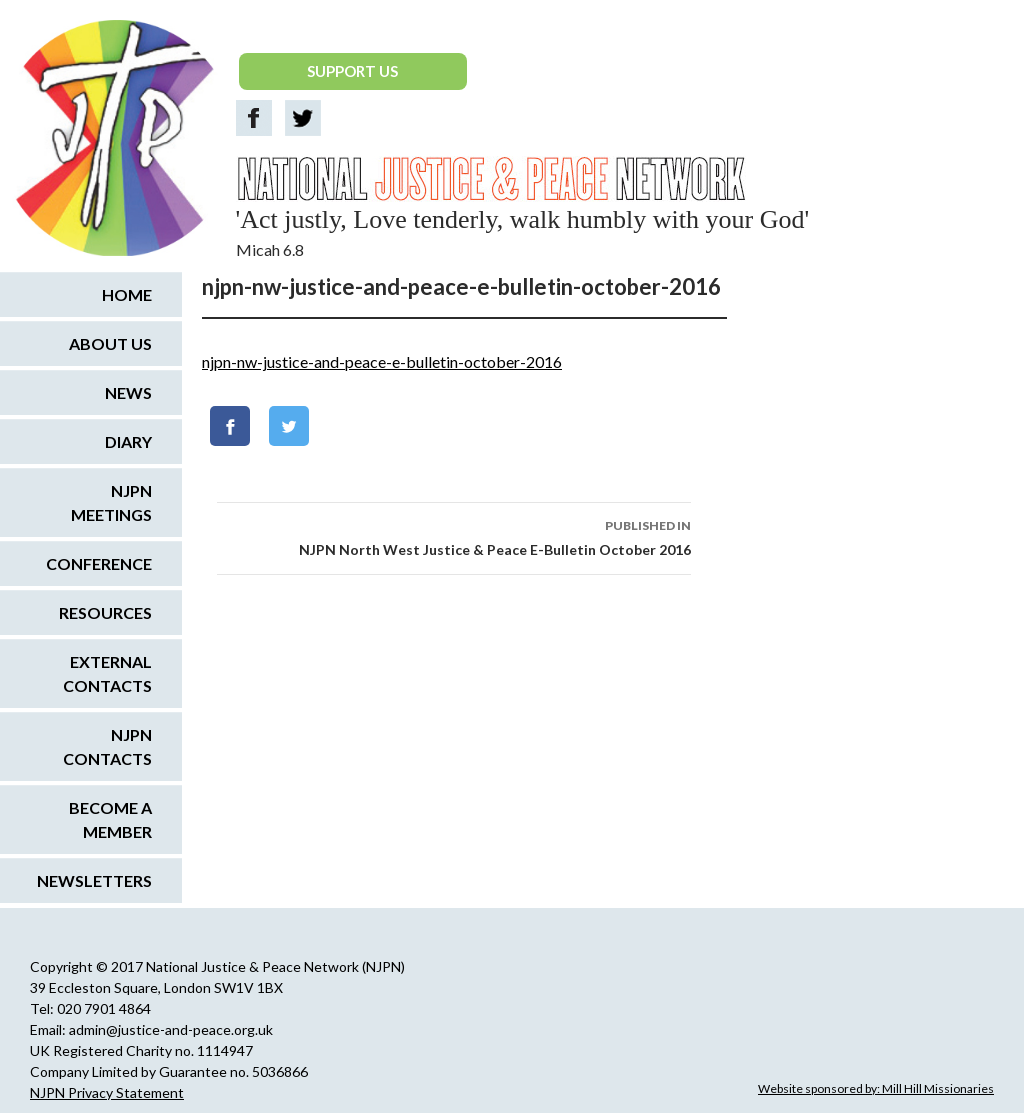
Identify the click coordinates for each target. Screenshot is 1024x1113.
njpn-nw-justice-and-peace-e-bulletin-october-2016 (382, 361)
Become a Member (110, 819)
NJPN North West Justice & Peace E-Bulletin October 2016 (454, 536)
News (128, 392)
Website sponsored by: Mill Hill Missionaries (876, 1088)
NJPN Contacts (107, 746)
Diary (128, 441)
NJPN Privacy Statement (107, 1092)
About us (110, 343)
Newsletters (94, 880)
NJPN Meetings (111, 502)
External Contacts (107, 673)
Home (127, 294)
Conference (99, 563)
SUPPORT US (352, 71)
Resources (105, 612)
